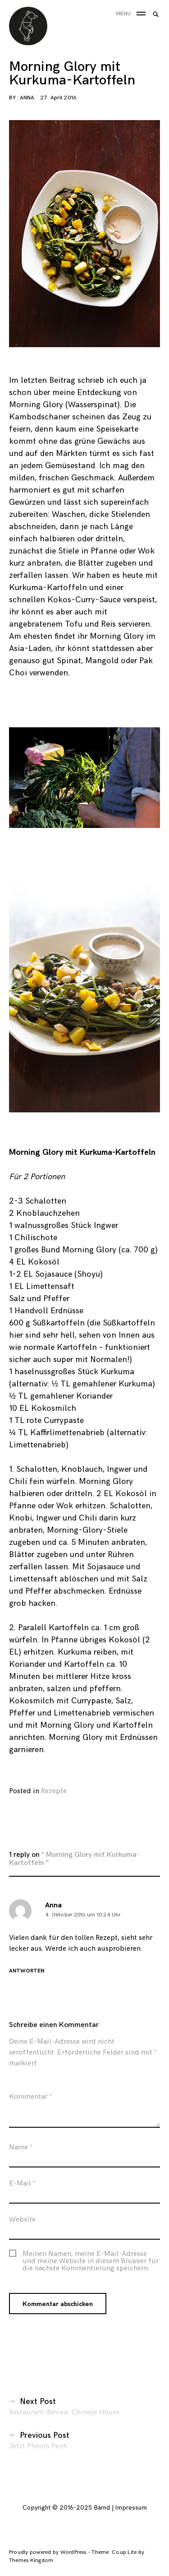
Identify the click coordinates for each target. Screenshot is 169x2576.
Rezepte (54, 1791)
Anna (27, 97)
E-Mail (22, 2187)
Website (22, 2223)
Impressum (131, 2507)
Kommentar (30, 2100)
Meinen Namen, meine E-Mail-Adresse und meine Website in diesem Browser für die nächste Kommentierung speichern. (91, 2265)
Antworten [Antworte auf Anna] (26, 1975)
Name (20, 2151)
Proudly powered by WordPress (48, 2552)
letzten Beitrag (48, 380)
